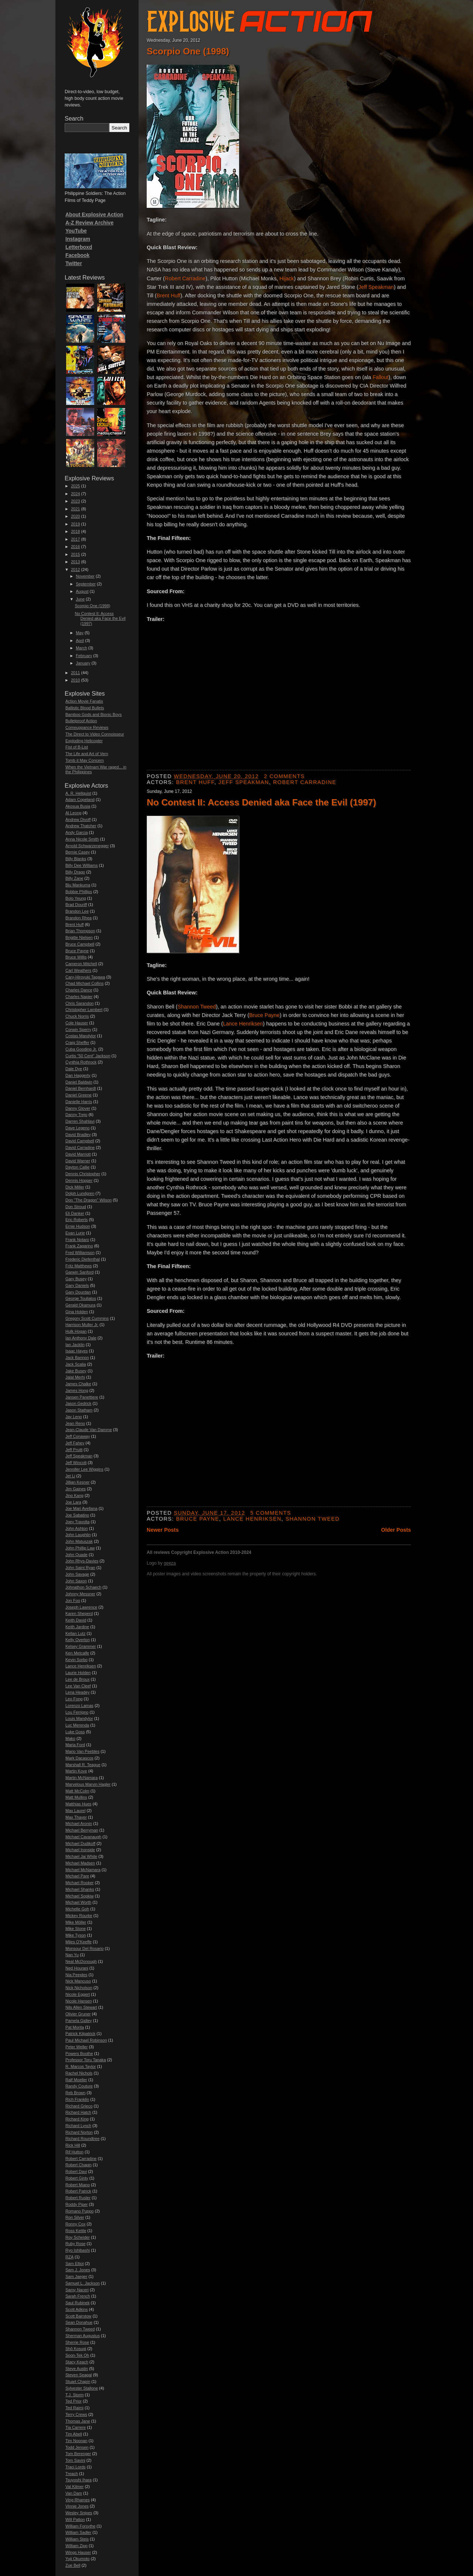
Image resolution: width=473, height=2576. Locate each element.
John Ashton (76, 1528)
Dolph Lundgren (79, 1193)
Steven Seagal (78, 2375)
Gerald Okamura (80, 1305)
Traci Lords (75, 2467)
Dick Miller (74, 1187)
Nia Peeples (76, 1974)
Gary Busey (75, 1279)
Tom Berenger (78, 2453)
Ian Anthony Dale (80, 1338)
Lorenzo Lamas (79, 1705)
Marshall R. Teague (83, 1764)
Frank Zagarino (79, 1246)
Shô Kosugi (75, 2348)
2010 (75, 680)
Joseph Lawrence (81, 1607)
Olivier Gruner (78, 2014)
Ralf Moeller (76, 2080)
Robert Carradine (185, 278)
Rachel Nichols (78, 2073)
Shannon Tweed (196, 1007)
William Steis (77, 2539)
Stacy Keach (76, 2362)
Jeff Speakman (376, 287)
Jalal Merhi (75, 1377)
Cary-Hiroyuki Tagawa (85, 977)
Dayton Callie (77, 1167)
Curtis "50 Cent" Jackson (87, 1056)
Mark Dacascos (79, 1758)
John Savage (77, 1574)
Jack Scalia (75, 1364)
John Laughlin (78, 1534)
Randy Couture (79, 2086)
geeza (170, 1563)
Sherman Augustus (82, 2335)
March (81, 648)
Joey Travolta (77, 1521)
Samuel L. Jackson (82, 2283)
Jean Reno (75, 1423)
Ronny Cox (75, 2224)
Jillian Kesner (77, 1482)
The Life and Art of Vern (86, 753)
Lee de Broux (77, 1679)
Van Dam (73, 2493)
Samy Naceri (77, 2290)
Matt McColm (77, 1791)
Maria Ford (75, 1744)
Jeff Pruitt (73, 1449)
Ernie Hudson (77, 1226)
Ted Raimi (74, 2408)
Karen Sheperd (79, 1613)
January (83, 663)
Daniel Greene (78, 1095)
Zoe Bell (72, 2565)
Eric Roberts (76, 1219)
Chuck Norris (77, 1016)
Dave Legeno (77, 1128)
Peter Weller (76, 2047)
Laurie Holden (78, 1672)
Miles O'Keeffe (78, 1942)
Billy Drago (75, 872)
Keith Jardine (77, 1627)
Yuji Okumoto (77, 2558)
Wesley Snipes (78, 2513)
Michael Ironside (80, 1850)
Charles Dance (78, 990)
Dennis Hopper (78, 1180)
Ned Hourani (76, 1968)
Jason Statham (78, 1410)
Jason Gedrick (78, 1403)
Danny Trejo (76, 1114)
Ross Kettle (75, 2230)
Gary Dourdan (78, 1292)
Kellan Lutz (75, 1633)
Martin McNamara (81, 1777)
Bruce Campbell (79, 944)
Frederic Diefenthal (82, 1259)
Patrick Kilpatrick (80, 2033)
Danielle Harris (78, 1101)
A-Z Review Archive (89, 223)
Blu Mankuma (77, 885)
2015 (75, 554)
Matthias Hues (78, 1804)
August (82, 591)
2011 (75, 672)
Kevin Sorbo (76, 1659)
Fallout (380, 377)
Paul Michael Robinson (86, 2040)
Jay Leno (73, 1416)
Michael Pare (77, 1876)
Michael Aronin (78, 1823)
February (84, 655)
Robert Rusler (78, 2197)
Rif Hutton (74, 2152)
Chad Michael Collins (84, 983)
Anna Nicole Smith (82, 839)
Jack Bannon (77, 1357)
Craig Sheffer (77, 1042)
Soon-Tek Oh (77, 2355)
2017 (75, 539)
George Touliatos (80, 1298)
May (80, 633)
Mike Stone (75, 1928)
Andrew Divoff (78, 819)
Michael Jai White (81, 1856)
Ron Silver (74, 2217)
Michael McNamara (83, 1869)
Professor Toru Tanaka (85, 2060)
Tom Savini (75, 2460)
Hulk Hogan (75, 1331)
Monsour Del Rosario (84, 1948)
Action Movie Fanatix (84, 701)
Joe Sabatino (77, 1515)
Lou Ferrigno (76, 1712)
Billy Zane (74, 878)
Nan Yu (72, 1955)
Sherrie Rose (77, 2342)
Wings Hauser (78, 2552)
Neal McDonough (81, 1961)
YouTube (76, 231)
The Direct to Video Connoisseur (94, 734)
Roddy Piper (76, 2204)
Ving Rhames (77, 2500)
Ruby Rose (75, 2243)
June (80, 599)
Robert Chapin (78, 2165)
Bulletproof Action (81, 721)
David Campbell (79, 1141)
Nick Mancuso (78, 1981)
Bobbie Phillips (78, 891)
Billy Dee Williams (81, 865)
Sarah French (77, 2296)
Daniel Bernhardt (80, 1088)
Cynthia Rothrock (80, 1062)
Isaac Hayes (76, 1351)
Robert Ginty (76, 2178)
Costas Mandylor (80, 1036)
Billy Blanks (75, 858)
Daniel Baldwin (78, 1082)
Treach (71, 2473)
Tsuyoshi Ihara (78, 2480)
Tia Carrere (75, 2427)
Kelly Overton (77, 1639)
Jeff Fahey (74, 1443)
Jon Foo (72, 1600)
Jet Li (70, 1476)
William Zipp (76, 2545)
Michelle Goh (77, 1909)
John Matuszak (79, 1541)
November (85, 576)
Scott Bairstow (78, 2316)
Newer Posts (162, 1530)
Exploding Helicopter (84, 740)
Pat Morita (74, 2027)
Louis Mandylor (79, 1718)
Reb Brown (75, 2092)
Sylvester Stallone (81, 2388)
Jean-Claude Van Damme (88, 1429)
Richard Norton (79, 2132)
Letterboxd (78, 247)
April (80, 640)
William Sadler (78, 2532)
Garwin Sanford (79, 1272)
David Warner (77, 1161)
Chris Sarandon (79, 1003)
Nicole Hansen (78, 2001)
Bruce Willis (75, 957)
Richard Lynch (78, 2125)
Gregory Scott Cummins (87, 1318)
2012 (75, 569)
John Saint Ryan (80, 1567)
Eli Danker (74, 1213)
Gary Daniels (77, 1285)
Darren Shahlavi (80, 1121)
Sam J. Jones (77, 2270)
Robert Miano (77, 2185)
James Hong (76, 1390)
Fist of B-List (76, 747)
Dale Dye (73, 1068)
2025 (75, 486)
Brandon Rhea (78, 918)
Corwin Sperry (78, 1029)
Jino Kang (74, 1495)
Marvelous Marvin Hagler (87, 1784)
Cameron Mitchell (81, 963)
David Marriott (78, 1154)
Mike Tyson (75, 1935)
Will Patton (75, 2519)
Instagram (77, 239)
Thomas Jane (77, 2421)
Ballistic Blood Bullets (84, 708)
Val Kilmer (74, 2486)
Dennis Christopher (82, 1174)
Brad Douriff (76, 904)
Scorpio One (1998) (188, 51)
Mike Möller (75, 1922)
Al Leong (73, 813)
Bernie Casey (77, 852)
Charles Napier (78, 996)
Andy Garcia (76, 832)
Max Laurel (75, 1810)
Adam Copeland (80, 799)
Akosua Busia (77, 806)
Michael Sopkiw (79, 1896)
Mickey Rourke (78, 1915)
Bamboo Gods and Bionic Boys (93, 714)
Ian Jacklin (75, 1344)
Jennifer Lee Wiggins (84, 1469)
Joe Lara (73, 1502)
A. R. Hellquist (78, 793)
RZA (69, 2257)
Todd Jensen (76, 2447)
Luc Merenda (77, 1725)
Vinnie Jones (77, 2506)
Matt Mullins (76, 1797)
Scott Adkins (76, 2309)
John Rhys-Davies (81, 1561)
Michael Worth (78, 1902)
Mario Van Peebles (82, 1751)
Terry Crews (76, 2414)
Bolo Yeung (75, 898)
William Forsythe (80, 2526)
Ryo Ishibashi (77, 2250)
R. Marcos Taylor (80, 2066)
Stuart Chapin (77, 2381)
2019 (75, 524)
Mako (70, 1738)
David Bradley (78, 1134)
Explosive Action (257, 19)
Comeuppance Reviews (86, 727)
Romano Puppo (79, 2211)
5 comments (270, 1513)
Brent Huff (169, 295)
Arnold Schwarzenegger (87, 846)
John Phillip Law (80, 1548)
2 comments (284, 776)
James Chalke (78, 1384)
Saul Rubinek (77, 2303)
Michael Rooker (79, 1882)
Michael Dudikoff (80, 1843)
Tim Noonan (76, 2440)
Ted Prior (73, 2401)
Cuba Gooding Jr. (81, 1049)
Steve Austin (76, 2368)
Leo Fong (73, 1699)
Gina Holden (76, 1311)
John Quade (76, 1554)
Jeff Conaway (77, 1436)
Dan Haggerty (78, 1075)
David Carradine (80, 1147)
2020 (75, 516)
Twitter (73, 263)
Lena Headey (77, 1692)
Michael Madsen (80, 1863)
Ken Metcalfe (77, 1653)
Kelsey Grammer (80, 1646)
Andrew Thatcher (80, 826)
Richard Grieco (78, 2106)
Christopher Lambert (83, 1009)
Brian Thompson (80, 931)
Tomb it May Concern (84, 760)
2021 (75, 509)
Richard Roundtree (82, 2138)
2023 (75, 501)
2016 (75, 546)
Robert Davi (76, 2171)
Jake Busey (75, 1371)
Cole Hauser (76, 1023)
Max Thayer (76, 1817)
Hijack (286, 278)
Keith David (75, 1620)
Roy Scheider (77, 2237)
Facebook (77, 255)
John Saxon (76, 1581)
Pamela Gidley (78, 2020)
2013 (75, 562)
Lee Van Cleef (78, 1686)
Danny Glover (77, 1108)
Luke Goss (75, 1732)
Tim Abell (73, 2434)
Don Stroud (75, 1206)
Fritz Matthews (78, 1266)
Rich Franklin (77, 2099)
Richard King (77, 2119)
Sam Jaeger (76, 2276)
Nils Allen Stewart (81, 2007)
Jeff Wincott (75, 1462)
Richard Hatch (78, 2112)
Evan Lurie (75, 1233)
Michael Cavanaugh (83, 1837)
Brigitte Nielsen (79, 937)
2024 (75, 493)
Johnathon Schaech (83, 1587)
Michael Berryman (81, 1830)
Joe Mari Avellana (81, 1508)
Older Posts (396, 1530)
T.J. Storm (74, 2395)
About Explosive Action (94, 214)
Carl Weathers (78, 970)
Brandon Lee (77, 911)
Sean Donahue (78, 2322)
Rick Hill (72, 2145)
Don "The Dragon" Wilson (88, 1200)
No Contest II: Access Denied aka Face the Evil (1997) (261, 802)
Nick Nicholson (78, 1987)
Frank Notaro (77, 1239)
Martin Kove (76, 1771)
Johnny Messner (80, 1594)
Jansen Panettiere (81, 1397)
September (86, 584)
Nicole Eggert (77, 1994)
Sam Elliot (74, 2263)
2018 (75, 531)
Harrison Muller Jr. (81, 1324)
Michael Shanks (79, 1889)
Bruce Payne (264, 1015)
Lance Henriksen (243, 1024)
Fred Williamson (80, 1252)
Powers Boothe (79, 2053)
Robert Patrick (78, 2191)
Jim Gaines (75, 1489)
